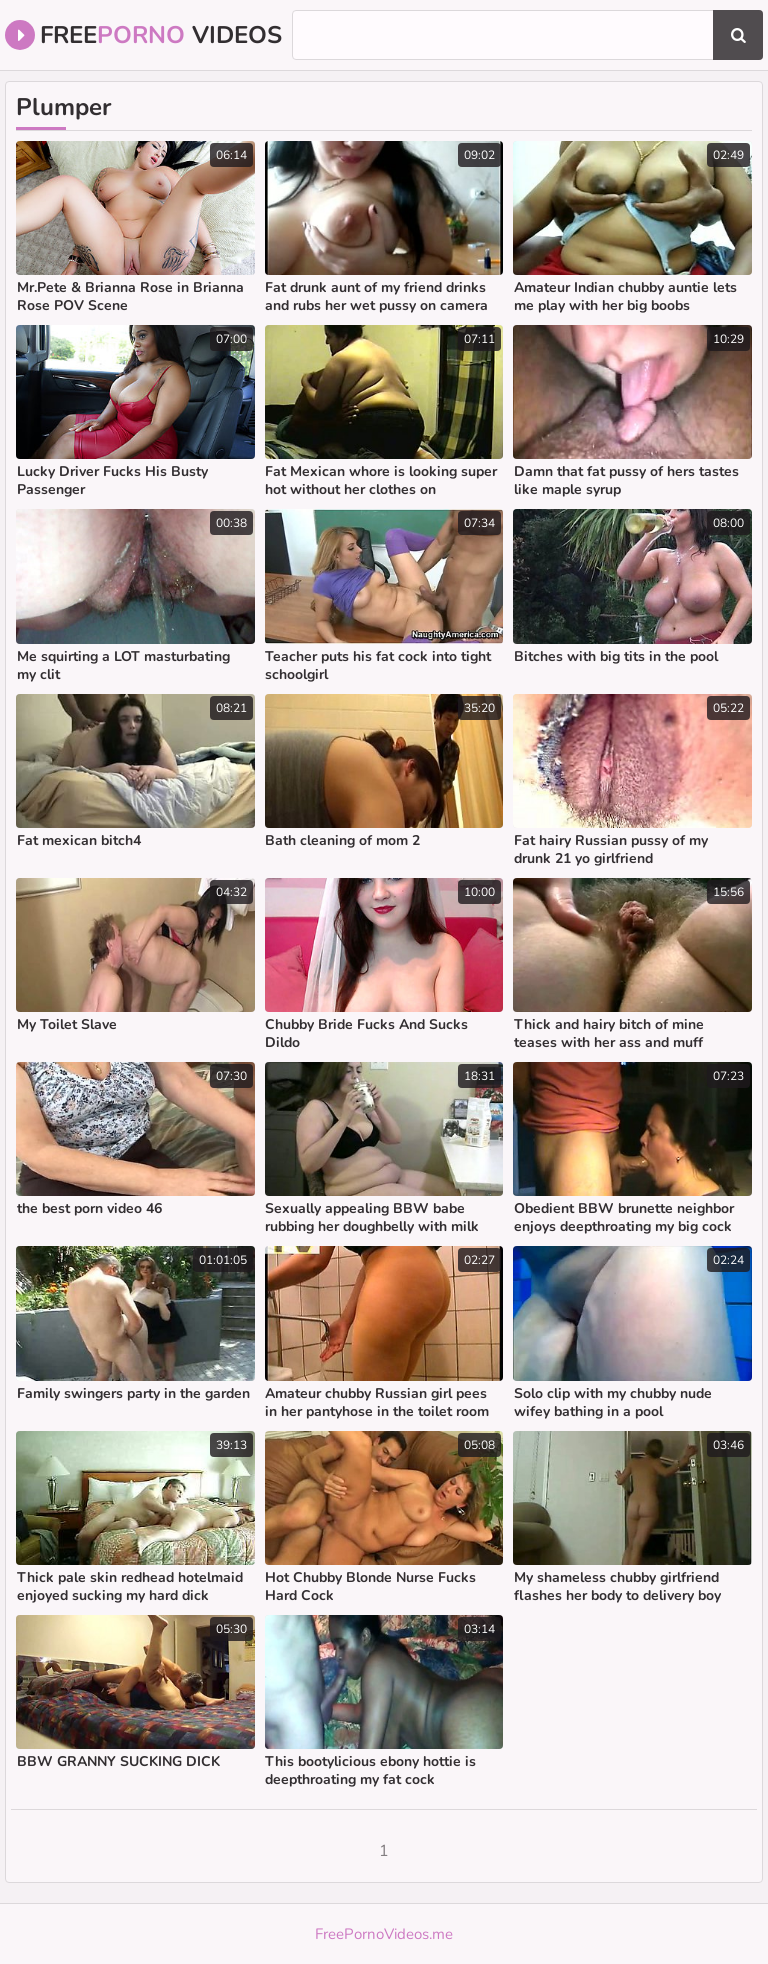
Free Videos (143, 35)
